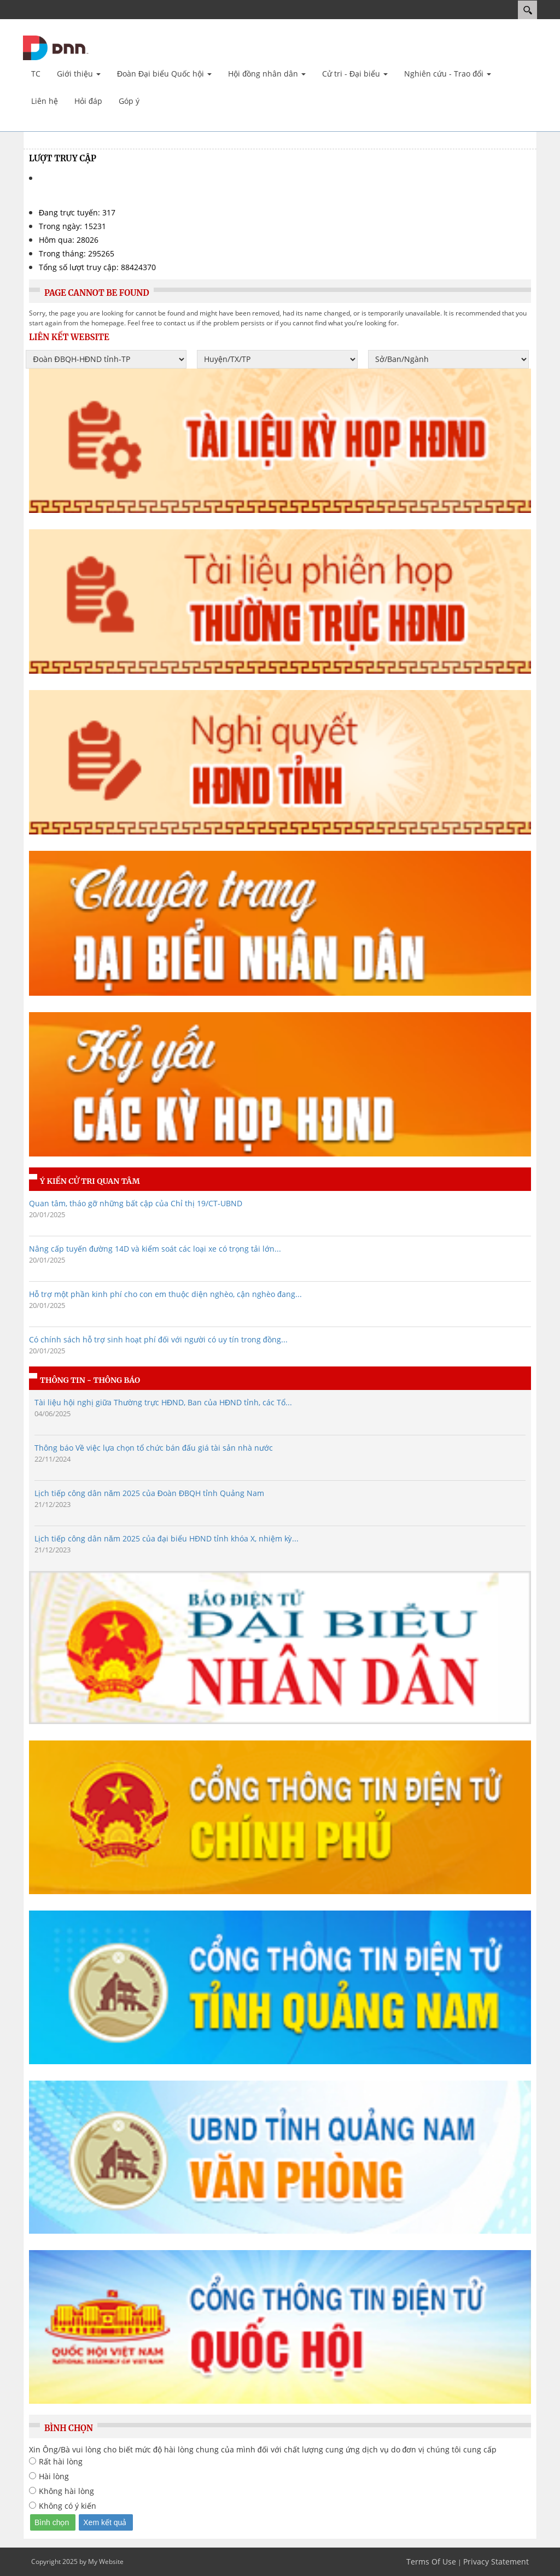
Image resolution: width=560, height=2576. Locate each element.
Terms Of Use (431, 2561)
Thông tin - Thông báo (90, 1380)
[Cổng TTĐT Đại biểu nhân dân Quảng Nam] (56, 47)
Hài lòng (54, 2476)
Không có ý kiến (67, 2506)
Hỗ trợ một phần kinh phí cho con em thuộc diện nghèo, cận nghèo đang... (165, 1294)
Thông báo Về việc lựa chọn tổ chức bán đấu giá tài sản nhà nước (153, 1447)
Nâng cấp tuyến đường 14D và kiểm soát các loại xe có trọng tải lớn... (155, 1248)
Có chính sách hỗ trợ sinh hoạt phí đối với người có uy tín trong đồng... (158, 1339)
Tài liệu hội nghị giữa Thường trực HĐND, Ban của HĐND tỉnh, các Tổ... (163, 1402)
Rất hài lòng (61, 2461)
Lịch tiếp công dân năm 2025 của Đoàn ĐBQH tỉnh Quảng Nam (149, 1493)
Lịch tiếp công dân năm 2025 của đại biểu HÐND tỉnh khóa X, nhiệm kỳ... (166, 1538)
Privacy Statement (496, 2561)
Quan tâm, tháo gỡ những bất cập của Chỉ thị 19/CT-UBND (135, 1203)
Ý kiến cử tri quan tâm (90, 1181)
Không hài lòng (66, 2491)
